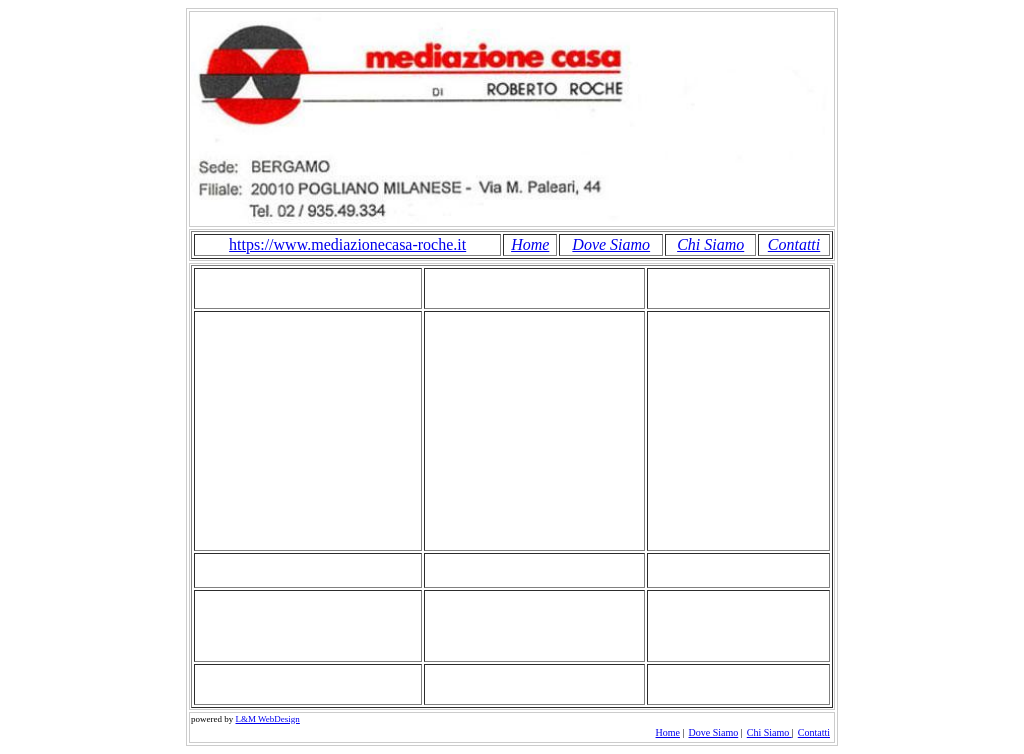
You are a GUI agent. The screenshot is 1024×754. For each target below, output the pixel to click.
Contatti (794, 244)
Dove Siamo (611, 244)
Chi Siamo (710, 244)
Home (530, 244)
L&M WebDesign (268, 719)
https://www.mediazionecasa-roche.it (347, 244)
